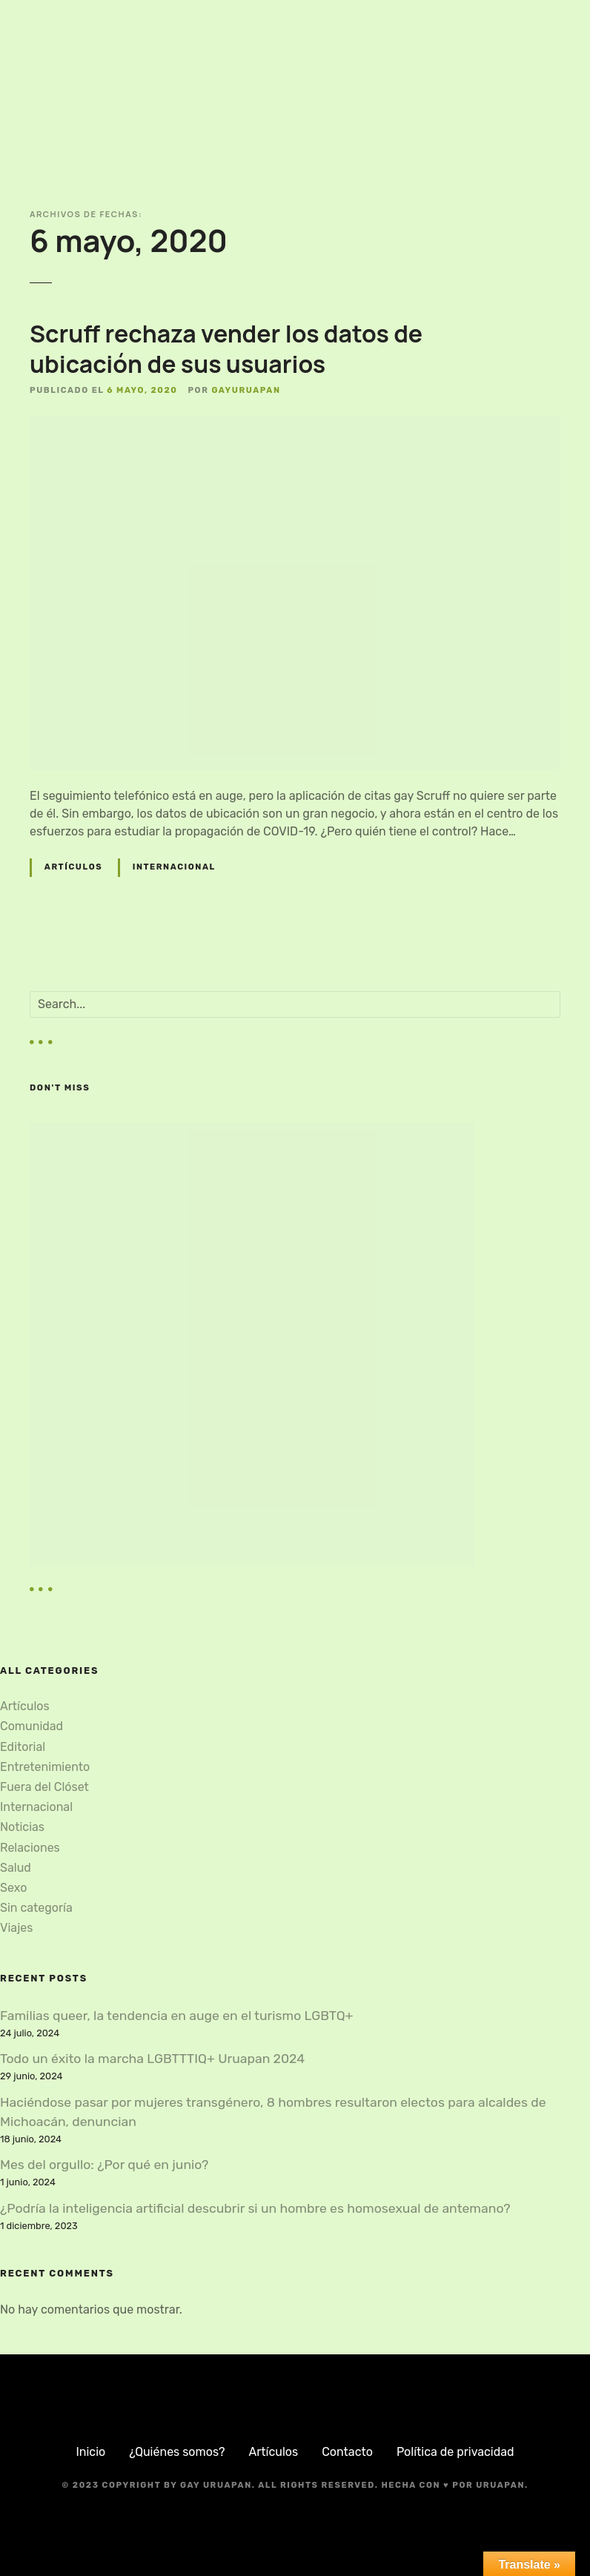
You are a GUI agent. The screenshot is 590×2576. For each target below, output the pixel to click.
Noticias (22, 1827)
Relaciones (30, 1848)
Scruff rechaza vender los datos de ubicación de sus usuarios (226, 349)
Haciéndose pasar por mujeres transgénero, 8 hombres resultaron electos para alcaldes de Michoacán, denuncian (273, 2112)
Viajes (16, 1928)
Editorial (22, 1747)
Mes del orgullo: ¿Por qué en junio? (104, 2164)
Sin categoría (36, 1908)
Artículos (73, 867)
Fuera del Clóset (44, 1787)
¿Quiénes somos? (177, 2452)
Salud (15, 1868)
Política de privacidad (455, 2452)
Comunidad (31, 1726)
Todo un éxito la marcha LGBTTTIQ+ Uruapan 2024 (152, 2058)
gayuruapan (245, 390)
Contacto (347, 2452)
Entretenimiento (45, 1767)
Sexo (13, 1888)
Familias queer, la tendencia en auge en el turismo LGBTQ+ (177, 2015)
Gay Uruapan (216, 2485)
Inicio (90, 2452)
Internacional (174, 867)
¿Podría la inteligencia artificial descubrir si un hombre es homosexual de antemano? (255, 2208)
